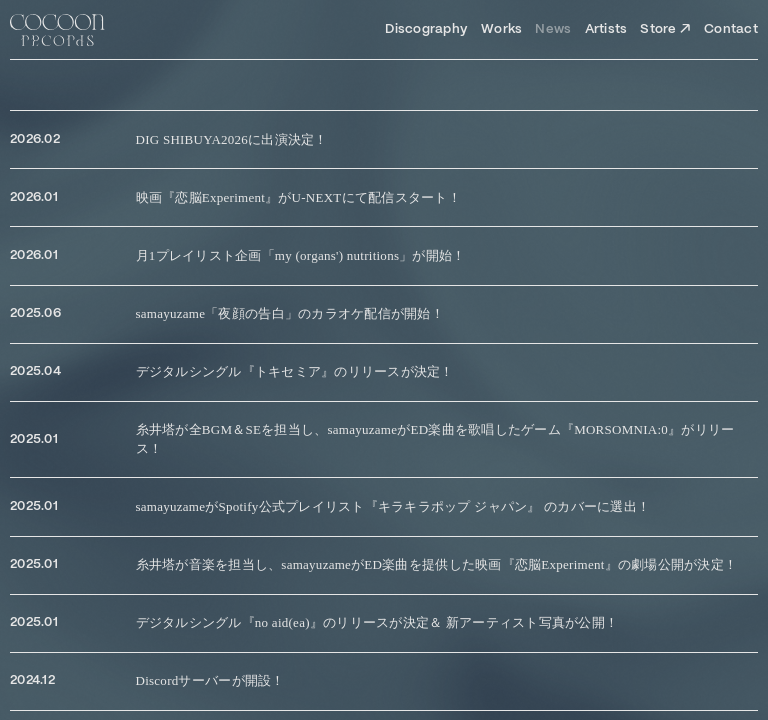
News (553, 29)
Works (501, 29)
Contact (731, 29)
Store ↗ (665, 29)
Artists (606, 29)
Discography (426, 29)
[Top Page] (57, 30)
